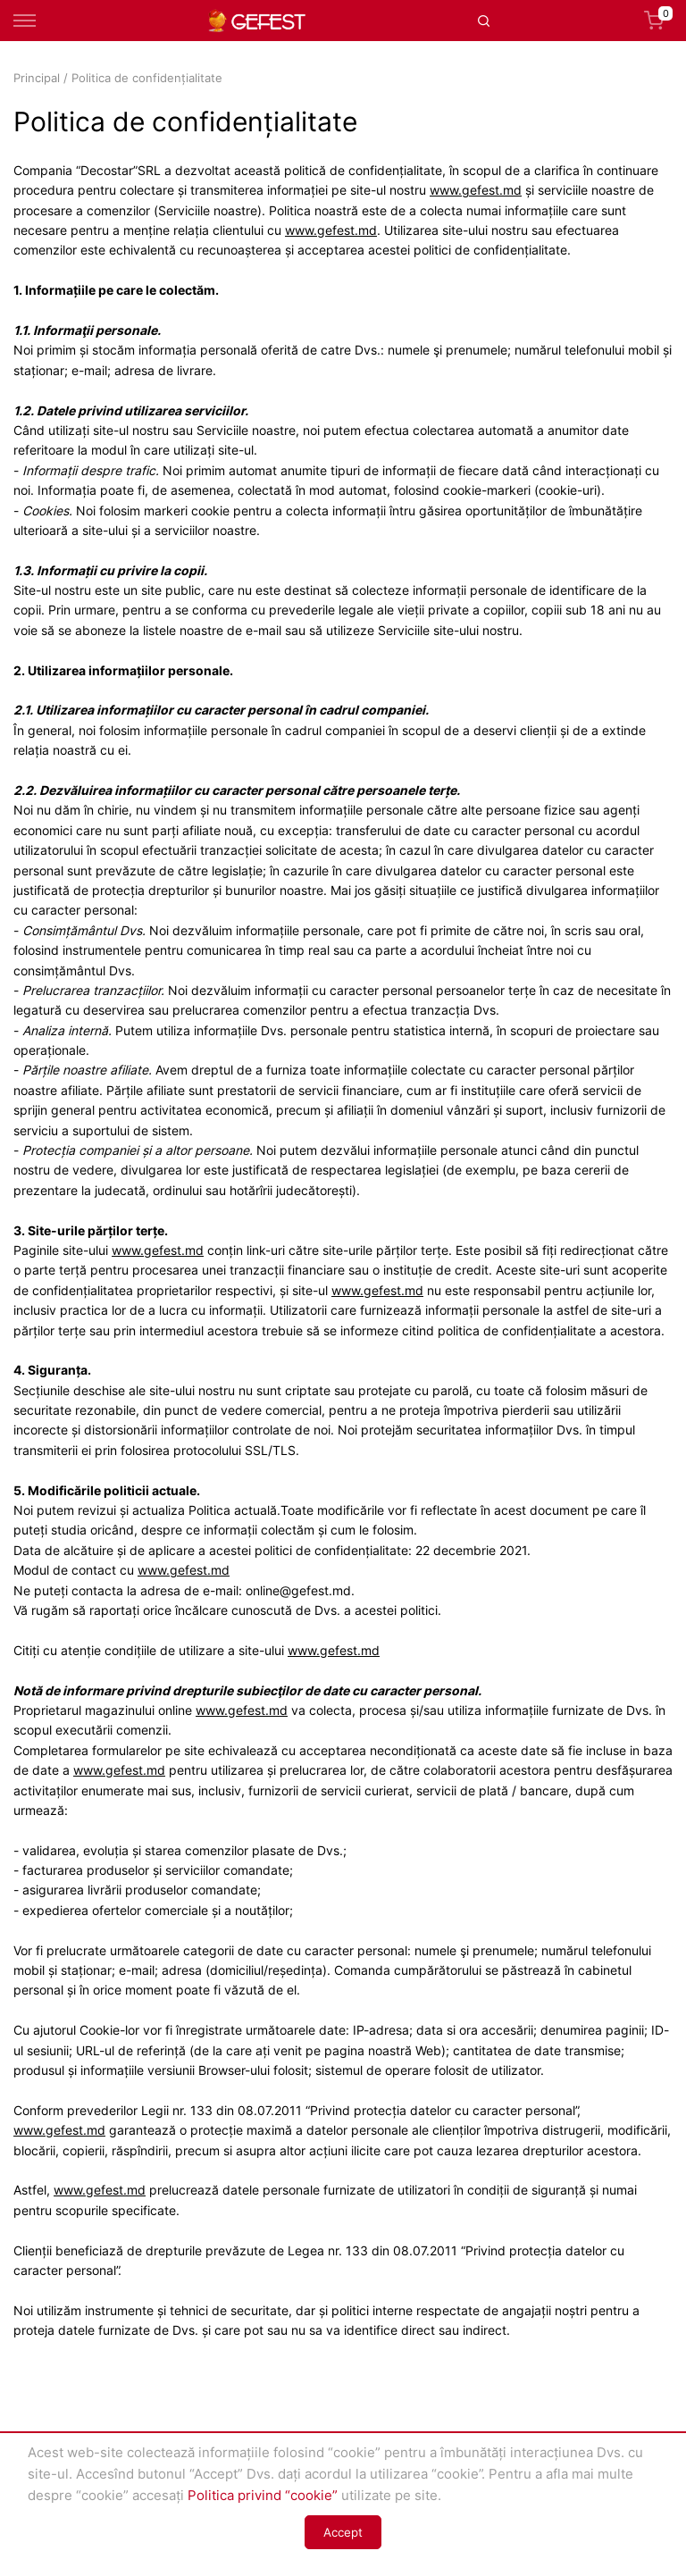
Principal (36, 78)
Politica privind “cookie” (263, 2495)
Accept (343, 2532)
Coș (658, 20)
